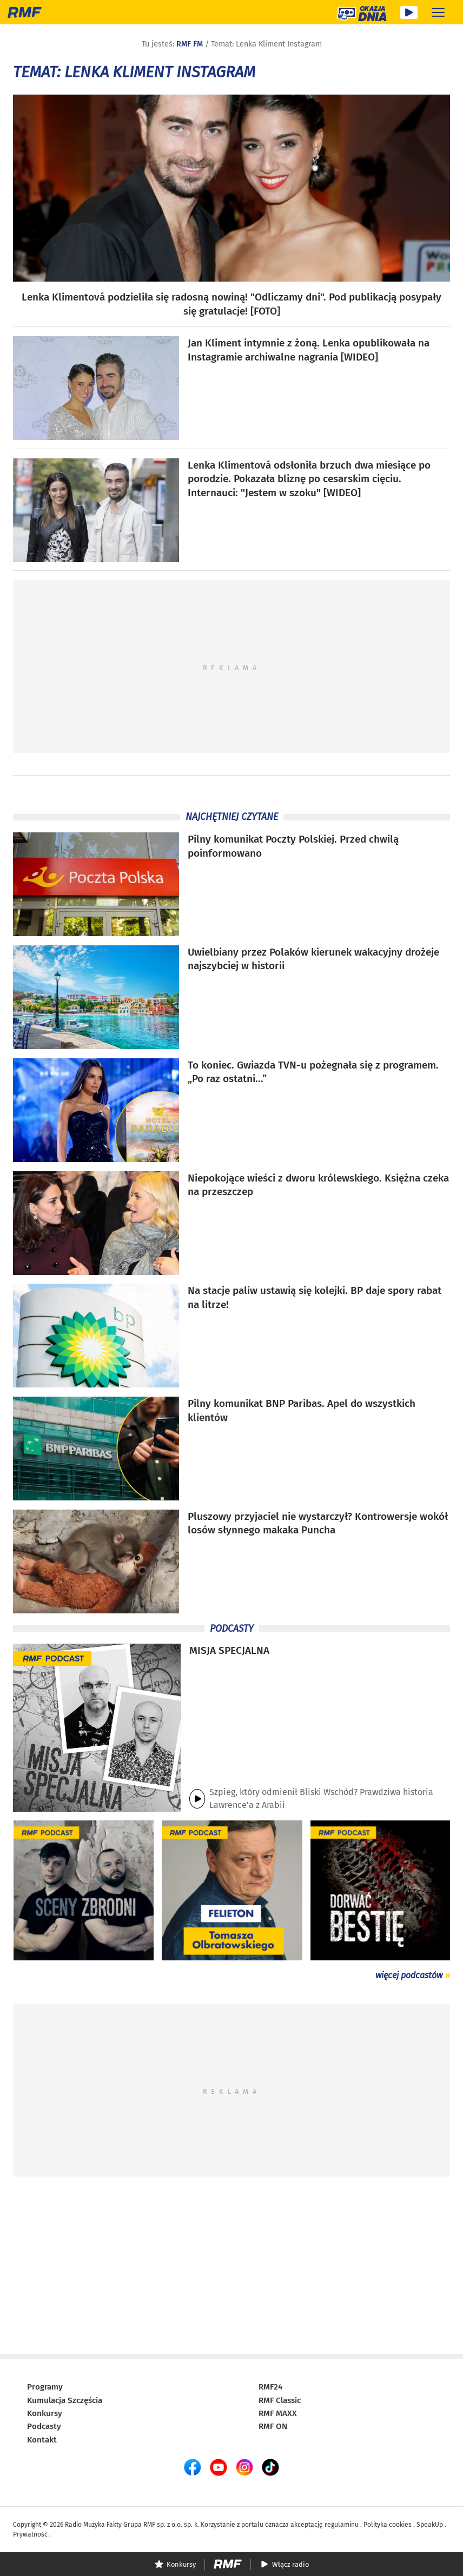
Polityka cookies (387, 2524)
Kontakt (42, 2440)
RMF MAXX (278, 2413)
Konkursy (44, 2413)
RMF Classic (280, 2400)
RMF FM (189, 44)
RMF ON (273, 2426)
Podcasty (44, 2426)
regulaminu (342, 2524)
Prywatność (30, 2534)
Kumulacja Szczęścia (64, 2400)
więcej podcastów (408, 1975)
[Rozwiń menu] (438, 12)
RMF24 (270, 2387)
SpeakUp (429, 2524)
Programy (45, 2387)
